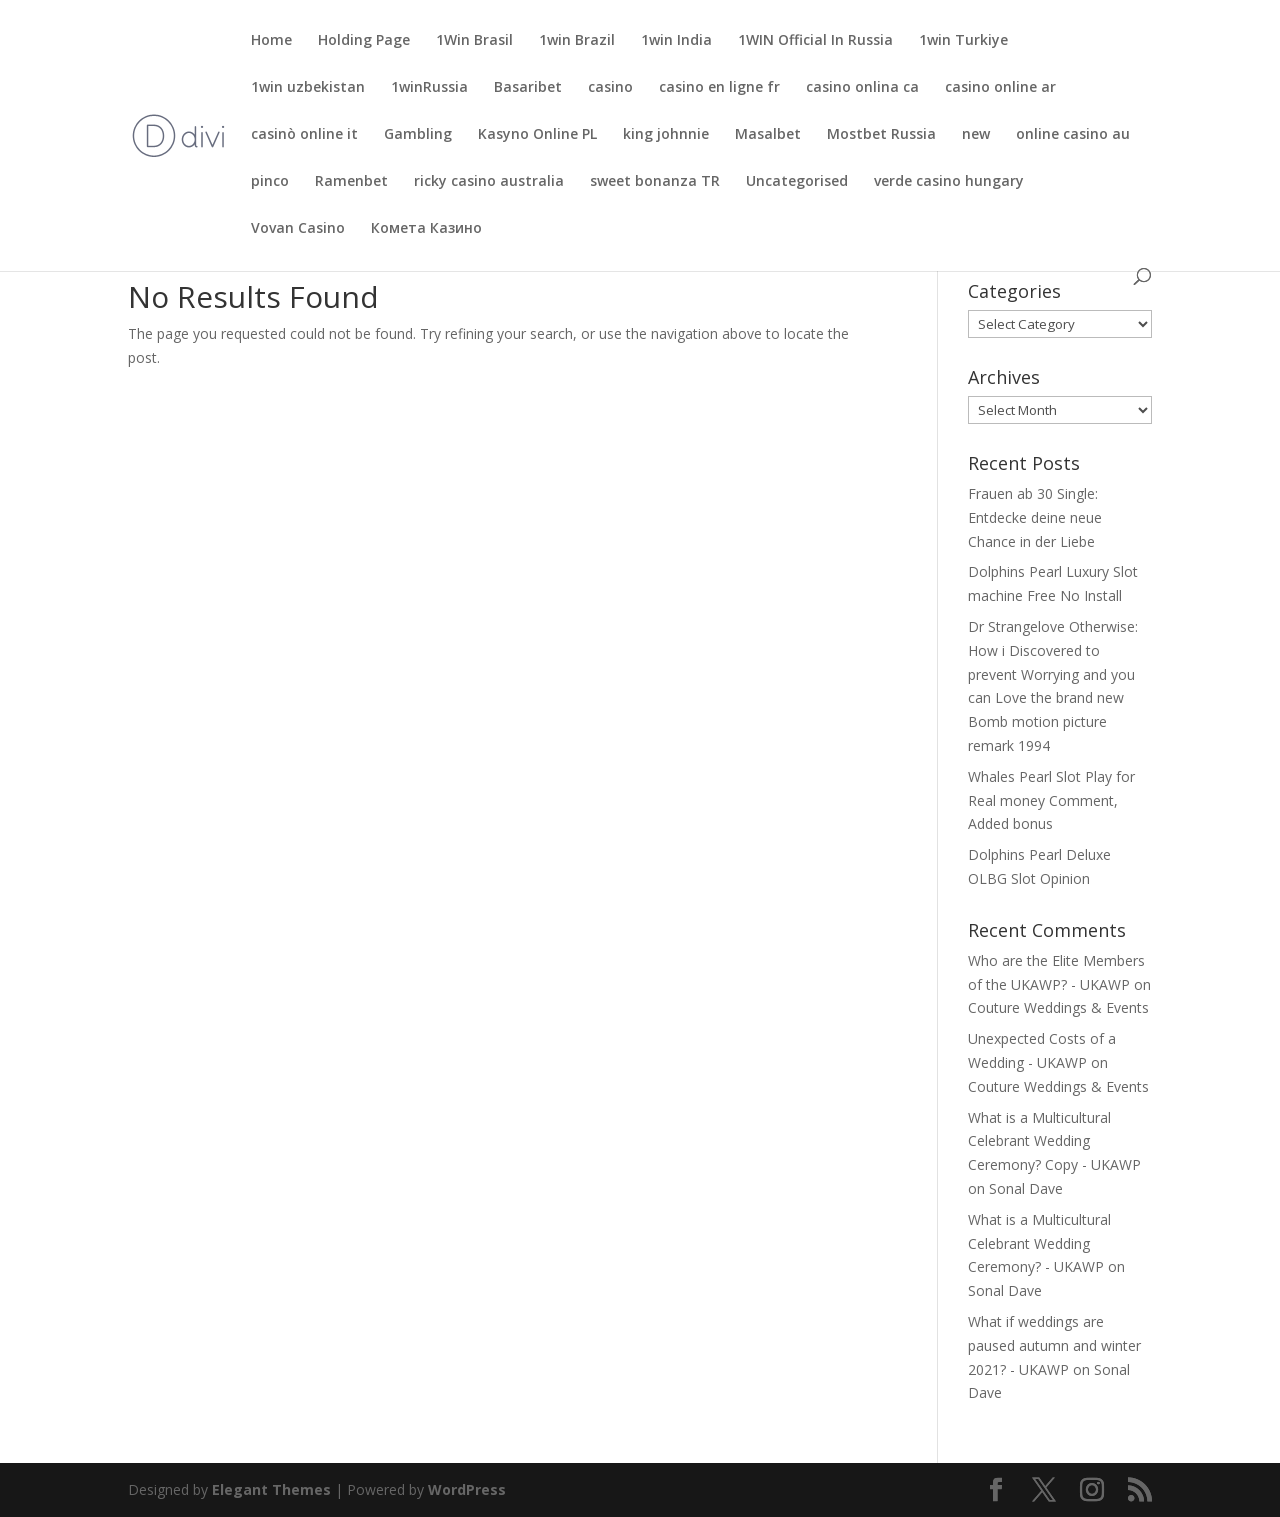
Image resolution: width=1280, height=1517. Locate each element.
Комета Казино (426, 229)
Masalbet (768, 135)
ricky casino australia (489, 182)
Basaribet (528, 88)
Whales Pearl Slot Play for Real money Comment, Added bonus (1051, 800)
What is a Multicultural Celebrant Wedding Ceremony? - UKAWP (1039, 1243)
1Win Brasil (474, 41)
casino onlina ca (862, 88)
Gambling (418, 135)
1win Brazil (577, 41)
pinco (270, 182)
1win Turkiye (963, 41)
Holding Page (364, 41)
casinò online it (304, 135)
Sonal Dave (1026, 1188)
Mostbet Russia (881, 135)
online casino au (1073, 135)
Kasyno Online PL (537, 135)
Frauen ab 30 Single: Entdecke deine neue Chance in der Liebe (1035, 517)
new (976, 135)
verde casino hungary (949, 182)
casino (610, 88)
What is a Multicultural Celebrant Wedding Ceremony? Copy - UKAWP (1054, 1141)
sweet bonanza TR (655, 182)
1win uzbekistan (308, 88)
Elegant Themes (271, 1489)
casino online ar (1000, 88)
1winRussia (429, 88)
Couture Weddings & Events (1058, 1007)
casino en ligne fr (719, 88)
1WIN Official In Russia (815, 41)
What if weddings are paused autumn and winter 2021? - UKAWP (1054, 1345)
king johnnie (666, 135)
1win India (676, 41)
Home (271, 41)
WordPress (467, 1489)
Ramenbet (351, 182)
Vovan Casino (298, 229)
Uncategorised (797, 182)
